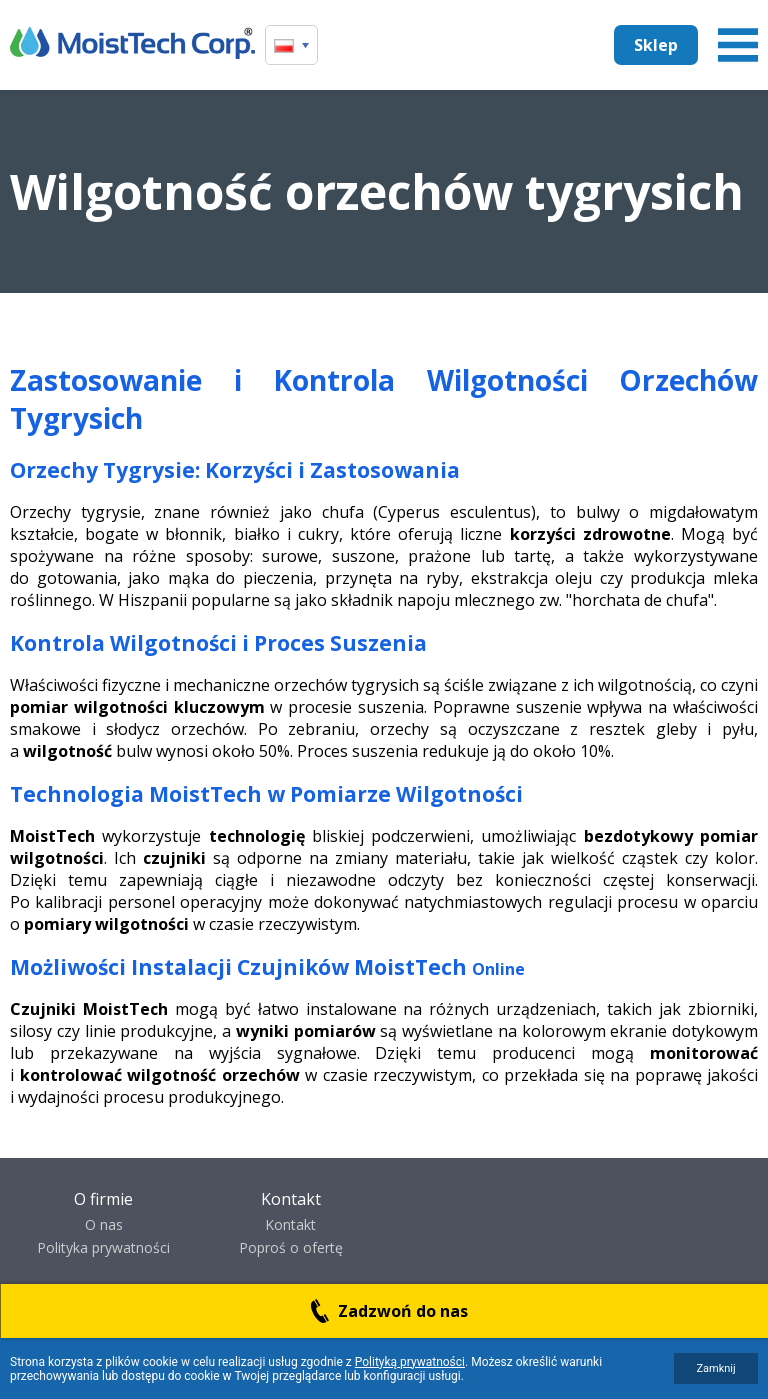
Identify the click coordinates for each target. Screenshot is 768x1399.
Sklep (656, 45)
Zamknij (715, 1368)
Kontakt (290, 1224)
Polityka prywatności (103, 1247)
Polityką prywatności (410, 1362)
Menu (738, 45)
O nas (104, 1224)
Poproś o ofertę (291, 1247)
